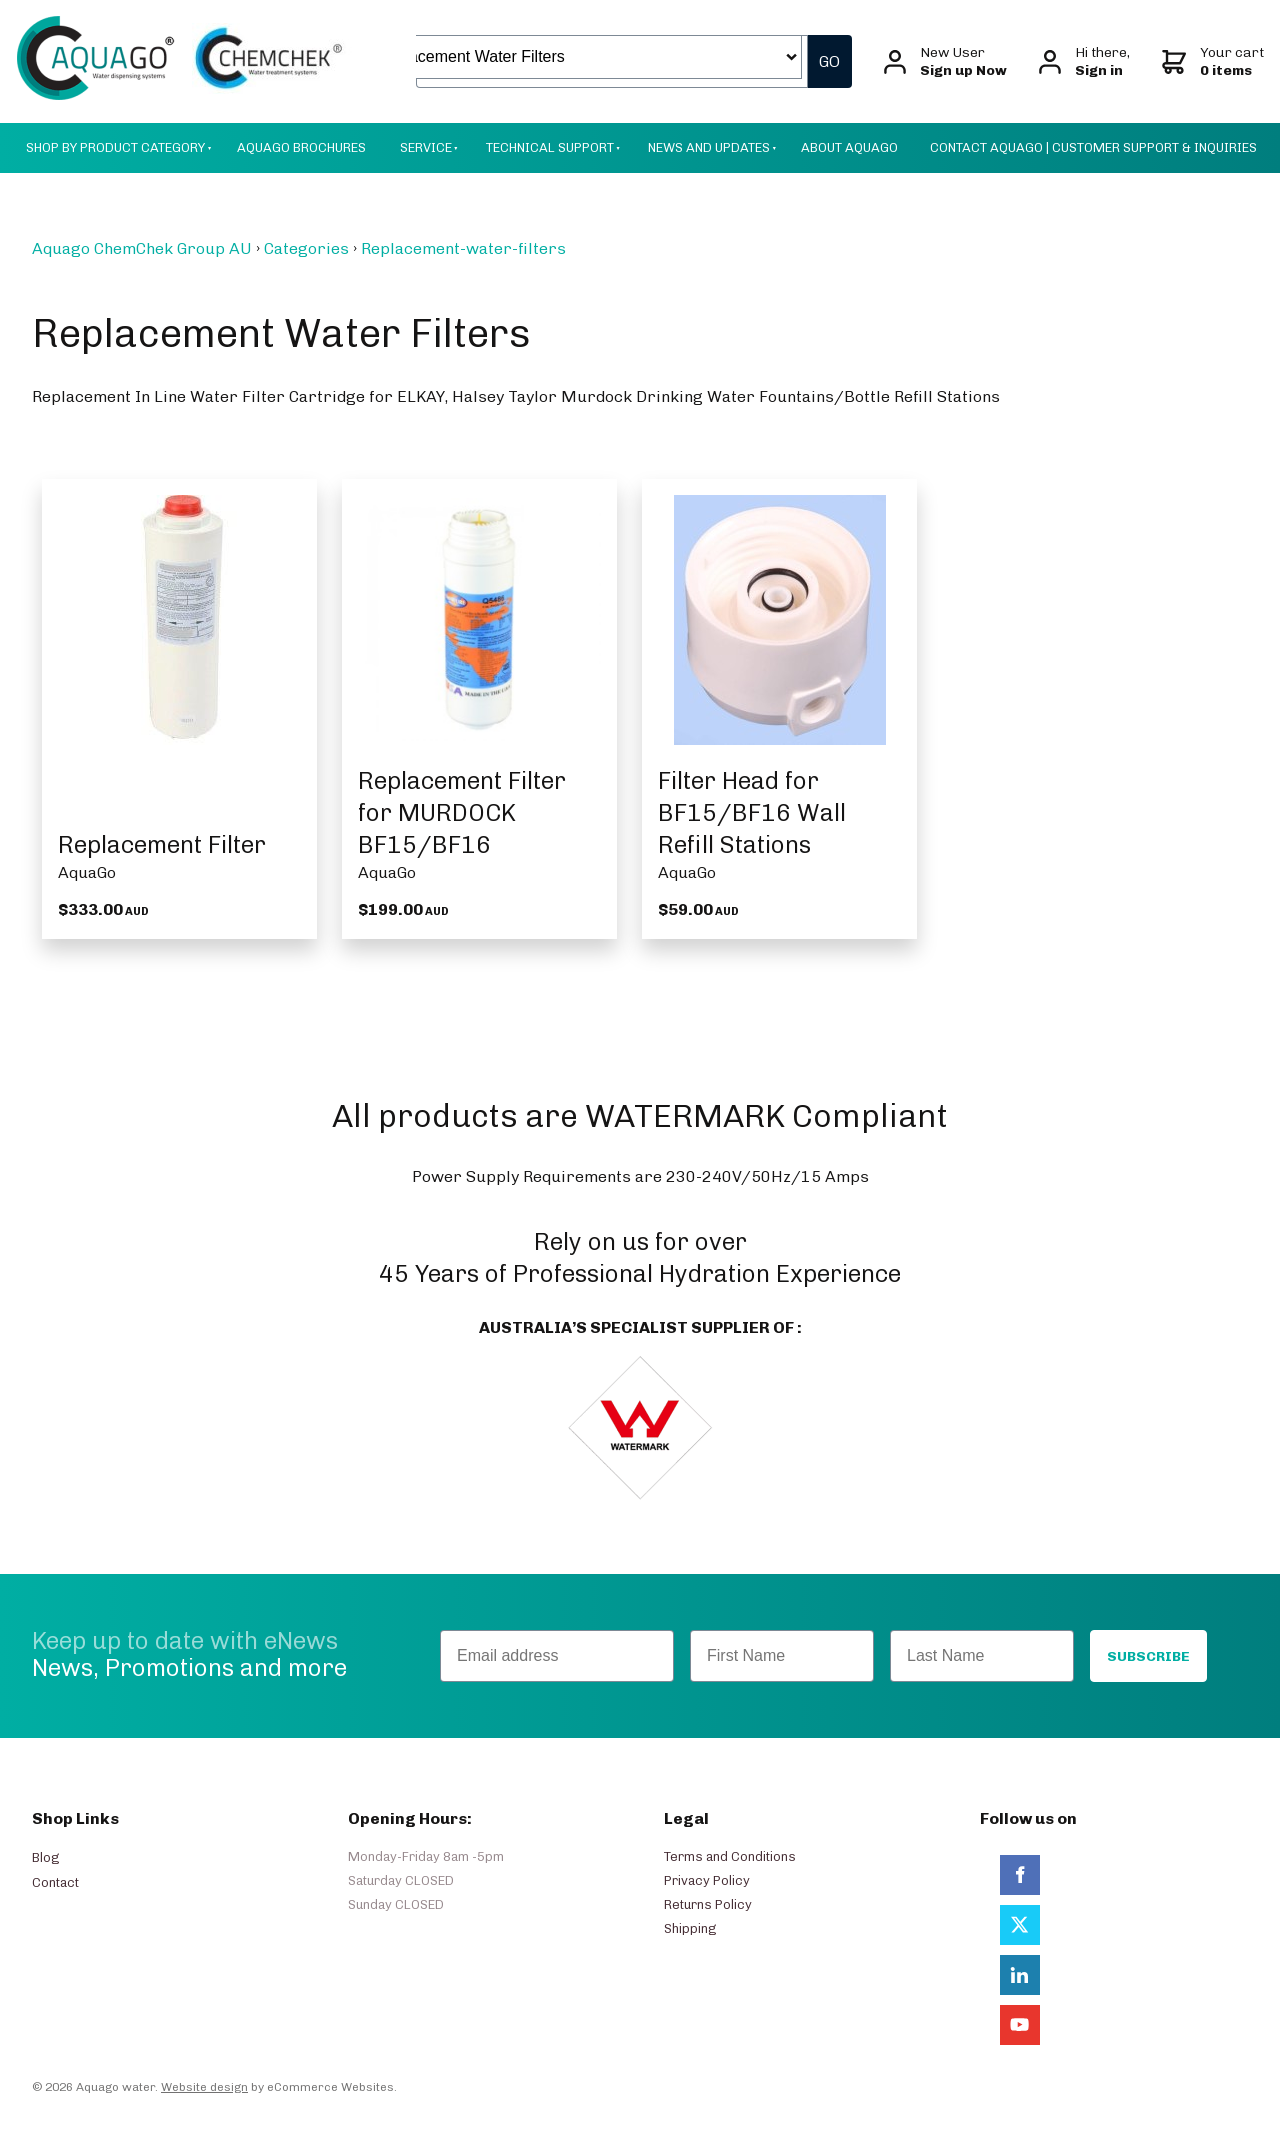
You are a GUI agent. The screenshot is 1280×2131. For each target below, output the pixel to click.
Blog (45, 1857)
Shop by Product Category (115, 147)
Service (426, 147)
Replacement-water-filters (463, 248)
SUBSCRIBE (1148, 1656)
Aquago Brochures (301, 147)
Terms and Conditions (730, 1856)
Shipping (690, 1928)
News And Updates (709, 147)
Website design (204, 2087)
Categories (306, 248)
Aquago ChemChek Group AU (142, 248)
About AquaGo (849, 147)
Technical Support (550, 147)
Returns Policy (708, 1904)
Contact (55, 1882)
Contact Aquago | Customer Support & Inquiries (1093, 147)
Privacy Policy (707, 1880)
